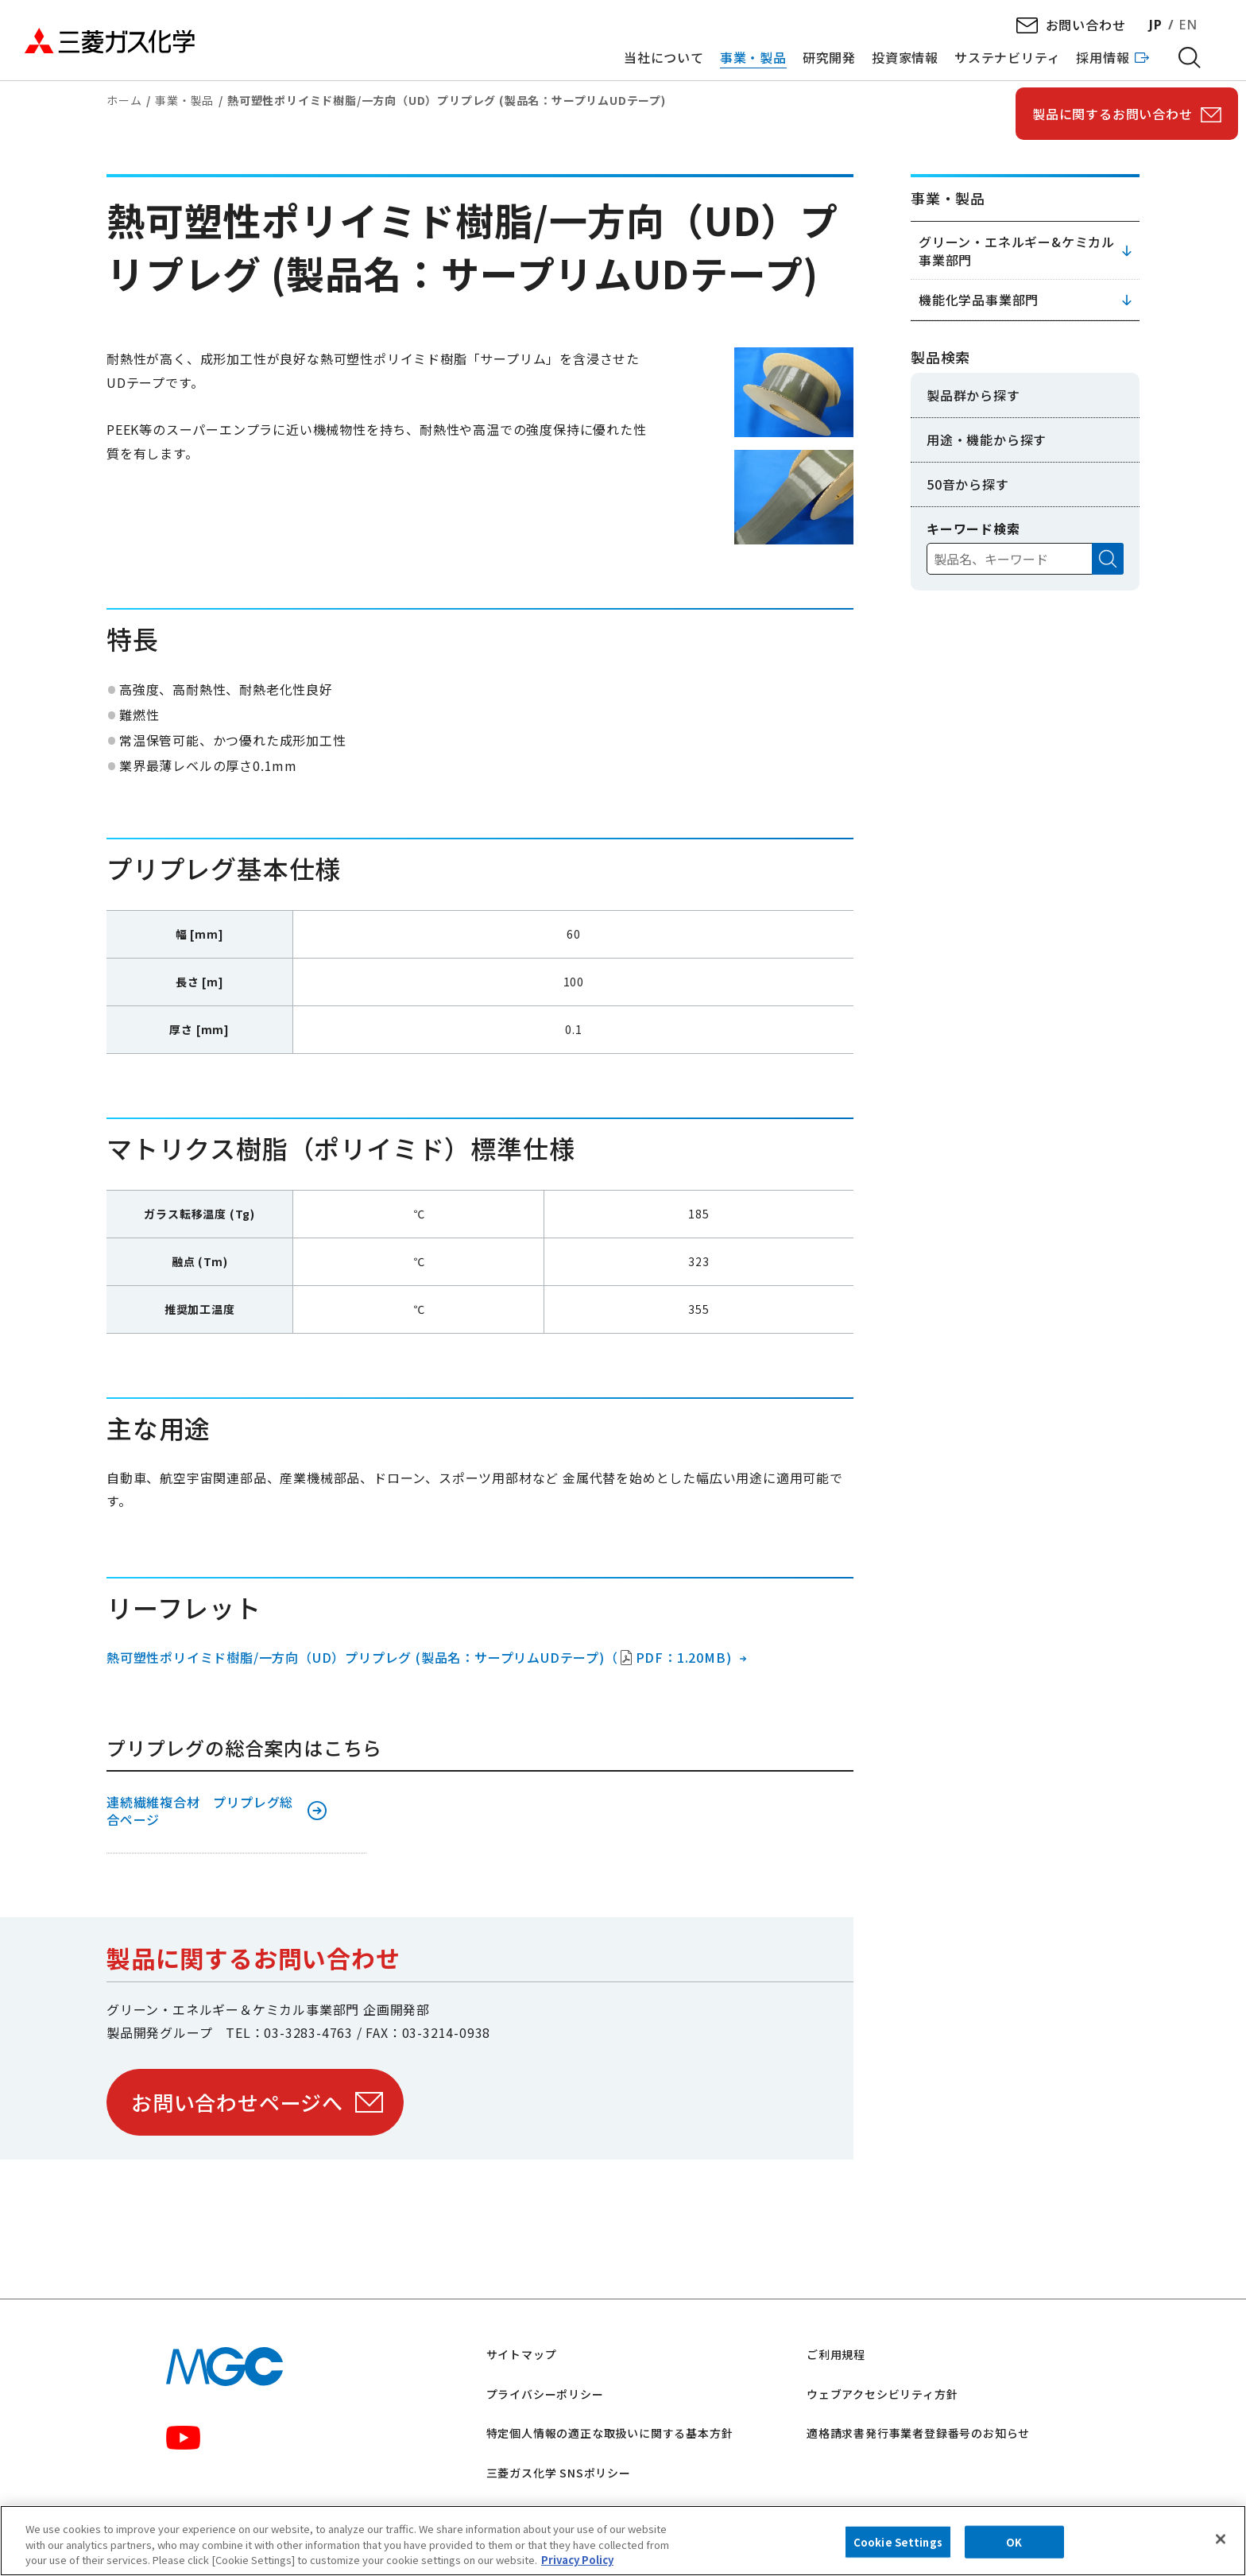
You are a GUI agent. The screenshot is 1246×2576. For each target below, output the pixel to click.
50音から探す (968, 484)
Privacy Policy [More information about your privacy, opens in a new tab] (577, 2559)
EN (1188, 24)
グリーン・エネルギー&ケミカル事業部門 (1017, 250)
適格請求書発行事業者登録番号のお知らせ (918, 2433)
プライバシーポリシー (545, 2394)
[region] (623, 2540)
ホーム (123, 100)
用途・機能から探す (987, 439)
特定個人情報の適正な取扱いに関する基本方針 (609, 2433)
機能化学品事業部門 (979, 299)
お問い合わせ (1086, 24)
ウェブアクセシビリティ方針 (882, 2394)
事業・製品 (184, 100)
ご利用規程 (836, 2354)
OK (1014, 2541)
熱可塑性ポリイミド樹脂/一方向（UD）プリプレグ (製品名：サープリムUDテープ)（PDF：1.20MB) (418, 1657)
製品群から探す (973, 395)
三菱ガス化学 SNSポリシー (558, 2473)
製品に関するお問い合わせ (1112, 113)
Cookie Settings (897, 2541)
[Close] (1220, 2538)
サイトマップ (521, 2354)
